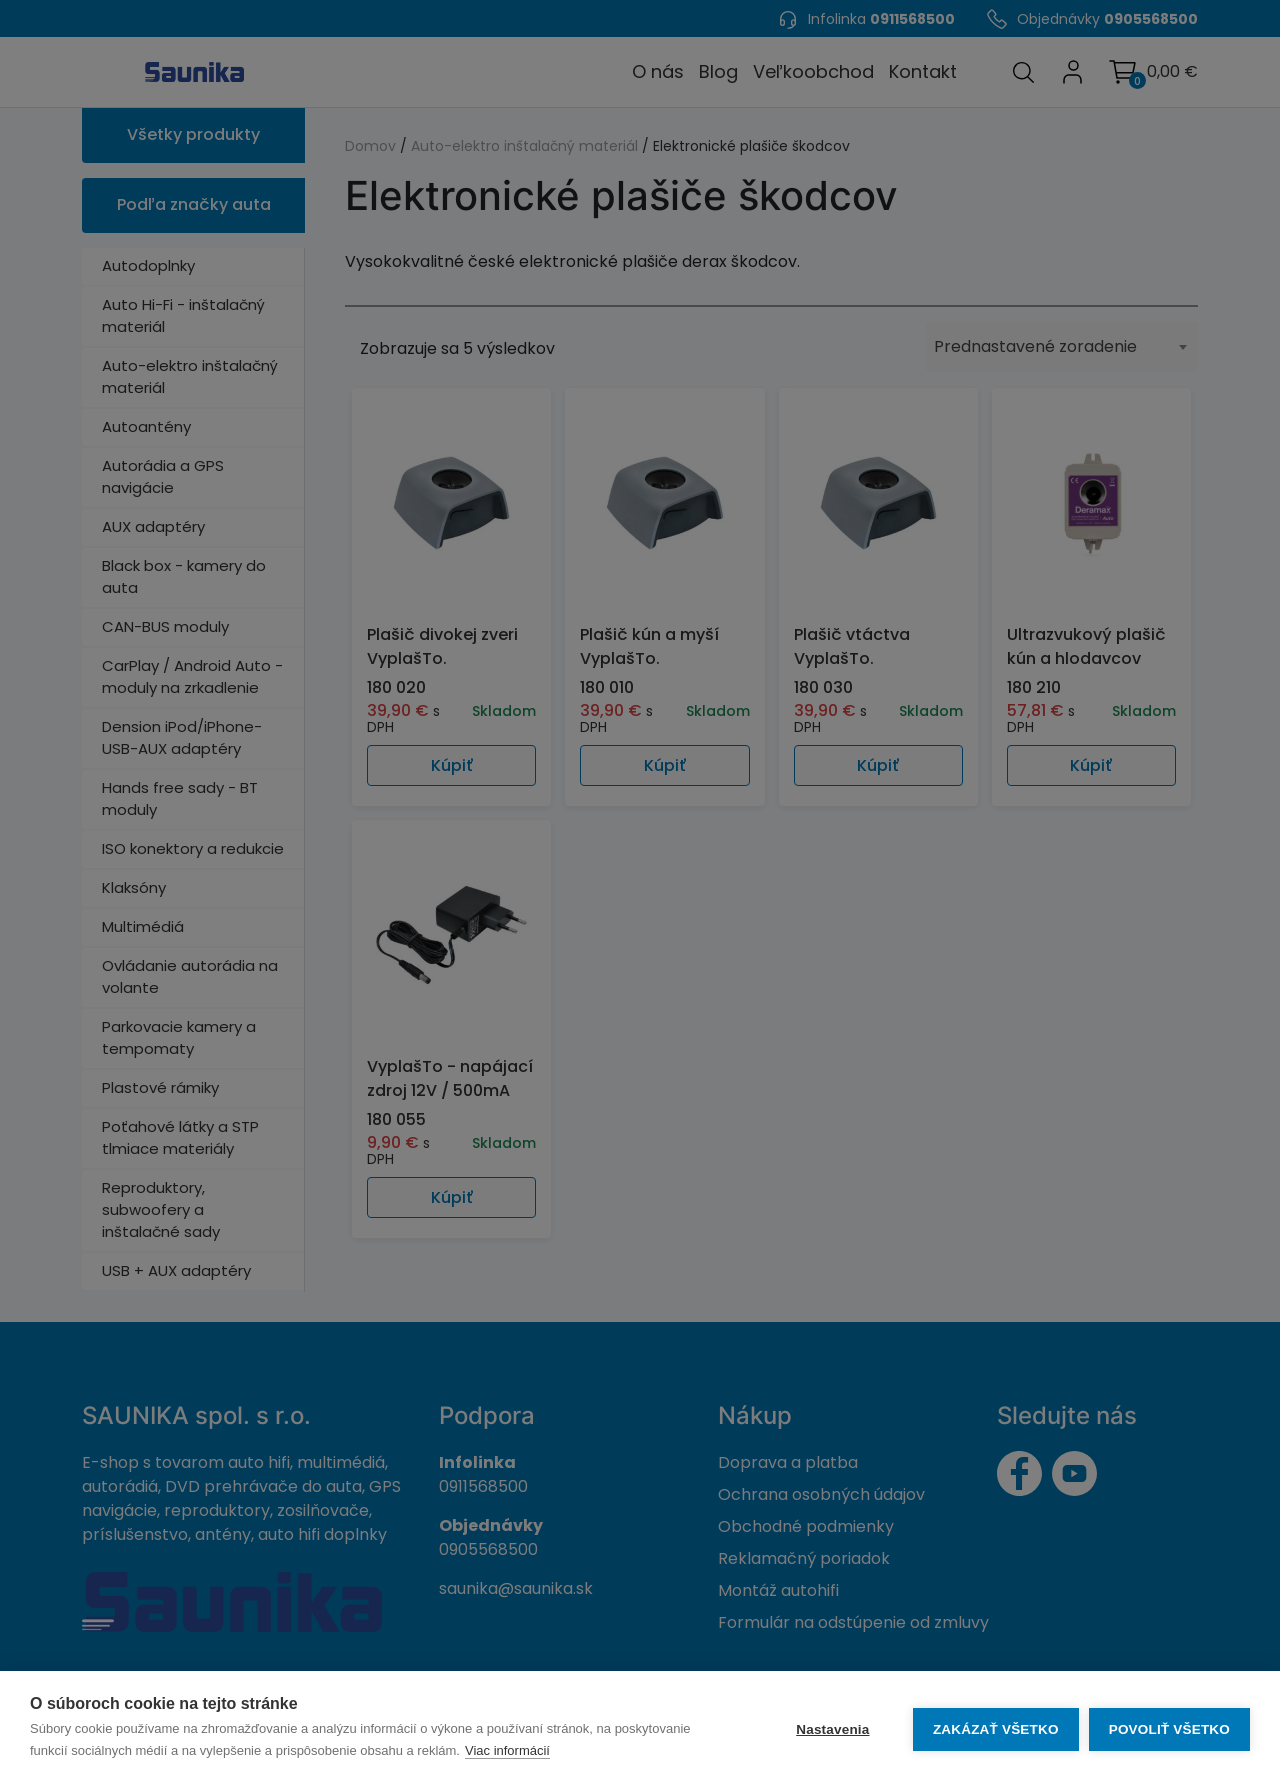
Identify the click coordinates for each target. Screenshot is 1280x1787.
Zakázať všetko (996, 1729)
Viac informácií (507, 1750)
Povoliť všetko (1169, 1729)
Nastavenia (832, 1729)
